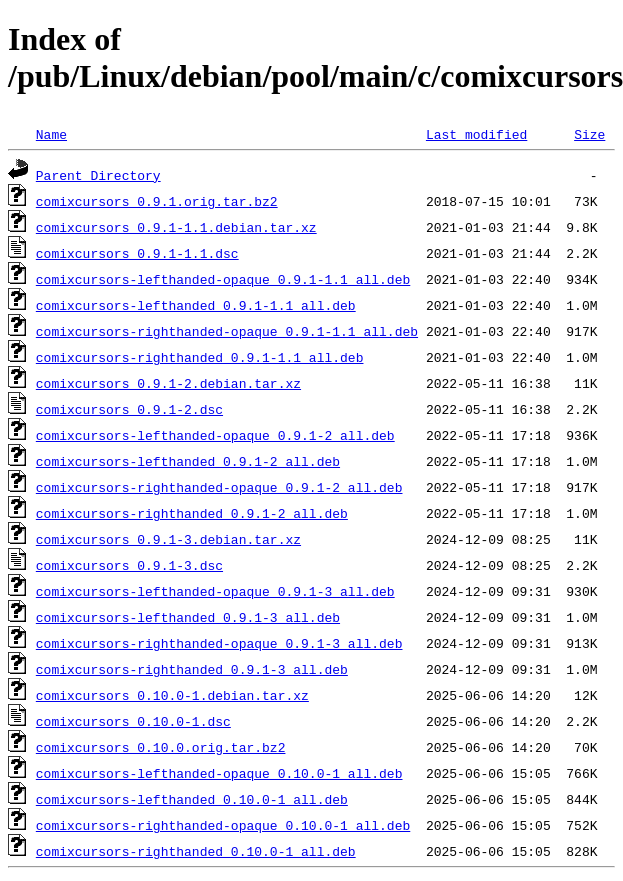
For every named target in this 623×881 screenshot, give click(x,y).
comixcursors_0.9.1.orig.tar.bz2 (157, 201)
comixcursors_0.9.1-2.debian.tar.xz (168, 383)
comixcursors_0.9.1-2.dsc (129, 409)
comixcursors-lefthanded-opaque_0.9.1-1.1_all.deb (223, 279)
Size (589, 134)
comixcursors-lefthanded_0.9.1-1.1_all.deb (196, 305)
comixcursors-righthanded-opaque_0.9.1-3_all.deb (219, 643)
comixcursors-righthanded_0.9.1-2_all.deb (192, 513)
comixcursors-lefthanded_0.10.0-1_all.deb (192, 799)
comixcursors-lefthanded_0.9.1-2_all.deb (188, 461)
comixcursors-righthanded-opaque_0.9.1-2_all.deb (219, 487)
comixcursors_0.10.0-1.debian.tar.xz (172, 695)
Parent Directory (98, 175)
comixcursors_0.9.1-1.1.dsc (137, 253)
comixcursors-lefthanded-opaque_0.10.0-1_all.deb (219, 773)
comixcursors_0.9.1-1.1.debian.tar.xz (176, 227)
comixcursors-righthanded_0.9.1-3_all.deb (192, 669)
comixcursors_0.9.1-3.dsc (129, 565)
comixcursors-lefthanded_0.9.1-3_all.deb (188, 617)
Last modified (476, 134)
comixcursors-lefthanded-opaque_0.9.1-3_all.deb (215, 591)
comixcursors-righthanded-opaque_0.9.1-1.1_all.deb (227, 331)
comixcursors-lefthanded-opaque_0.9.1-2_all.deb (215, 435)
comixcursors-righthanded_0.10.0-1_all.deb (196, 851)
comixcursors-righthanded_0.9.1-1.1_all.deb (200, 357)
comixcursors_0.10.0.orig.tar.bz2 (161, 747)
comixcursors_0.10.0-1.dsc (133, 721)
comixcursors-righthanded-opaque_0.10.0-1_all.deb (223, 825)
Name (51, 134)
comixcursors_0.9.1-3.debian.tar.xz (168, 539)
